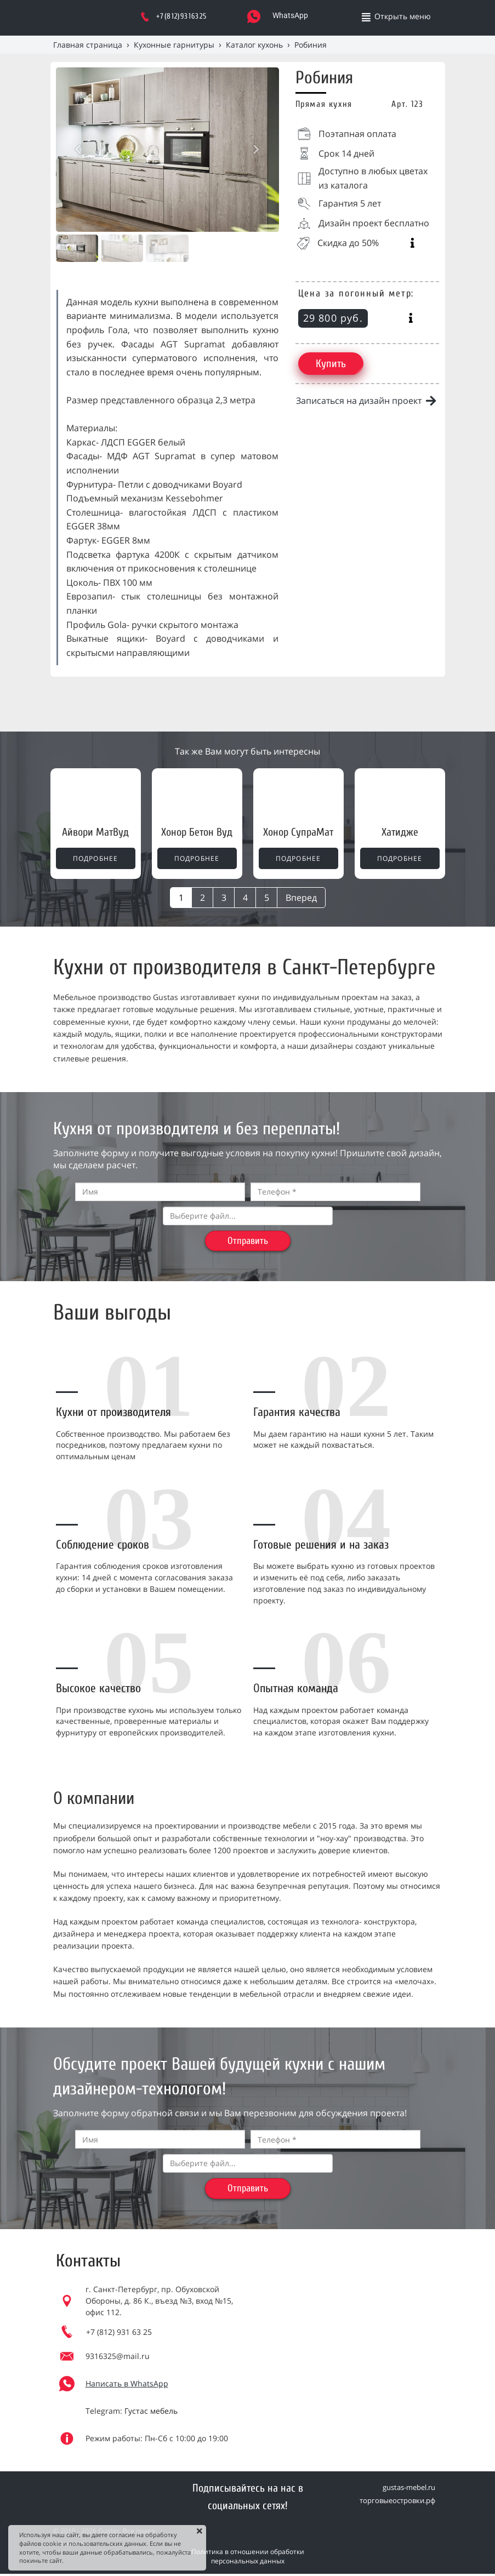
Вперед (301, 898)
